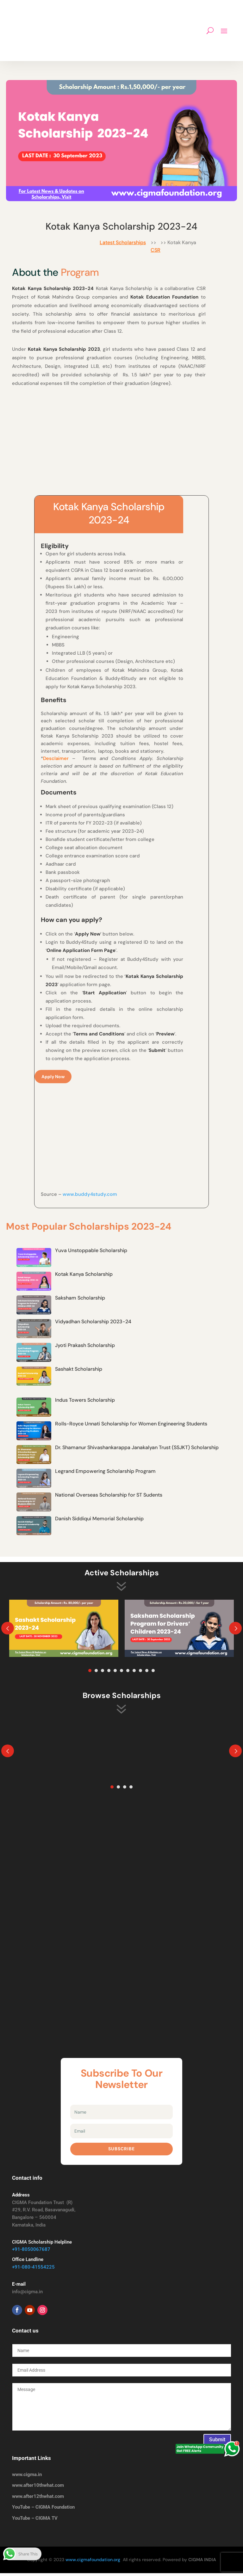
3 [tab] (102, 1673)
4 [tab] (108, 1673)
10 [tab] (146, 1673)
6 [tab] (121, 1673)
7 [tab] (127, 1673)
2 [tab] (96, 1673)
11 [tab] (153, 1673)
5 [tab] (115, 1673)
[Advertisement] (121, 441)
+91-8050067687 (31, 2252)
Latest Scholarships (123, 242)
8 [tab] (134, 1673)
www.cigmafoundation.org (92, 2562)
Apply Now (53, 1078)
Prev (7, 1631)
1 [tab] (89, 1673)
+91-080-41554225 (33, 2270)
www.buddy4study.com (90, 1197)
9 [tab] (140, 1673)
